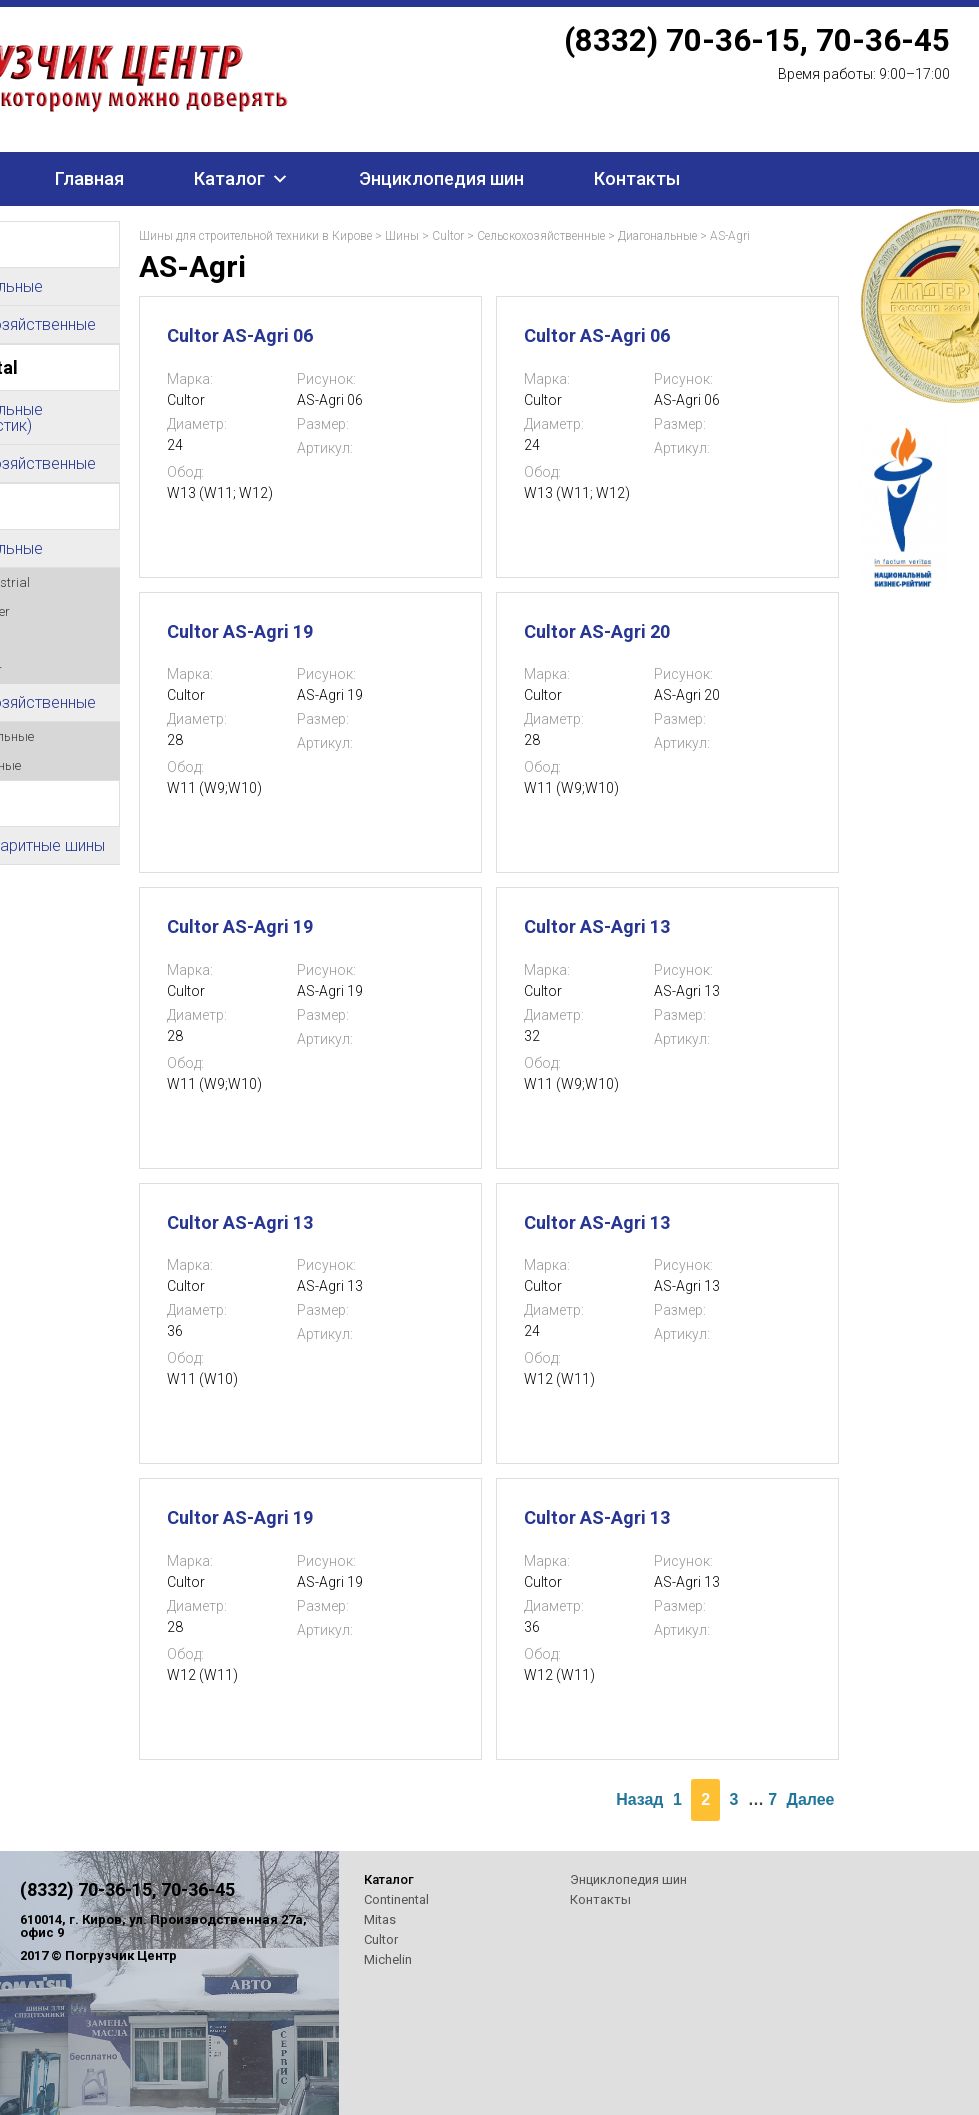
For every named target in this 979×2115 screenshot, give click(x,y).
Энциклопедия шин (441, 178)
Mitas (380, 1919)
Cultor (448, 236)
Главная (89, 178)
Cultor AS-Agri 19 (240, 631)
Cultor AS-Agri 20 (597, 631)
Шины (402, 236)
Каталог (229, 178)
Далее (811, 1799)
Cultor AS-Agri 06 (240, 335)
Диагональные (657, 236)
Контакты (637, 178)
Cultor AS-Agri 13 (597, 926)
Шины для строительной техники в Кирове (255, 236)
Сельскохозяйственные (541, 236)
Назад (639, 1799)
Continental (396, 1899)
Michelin (388, 1959)
